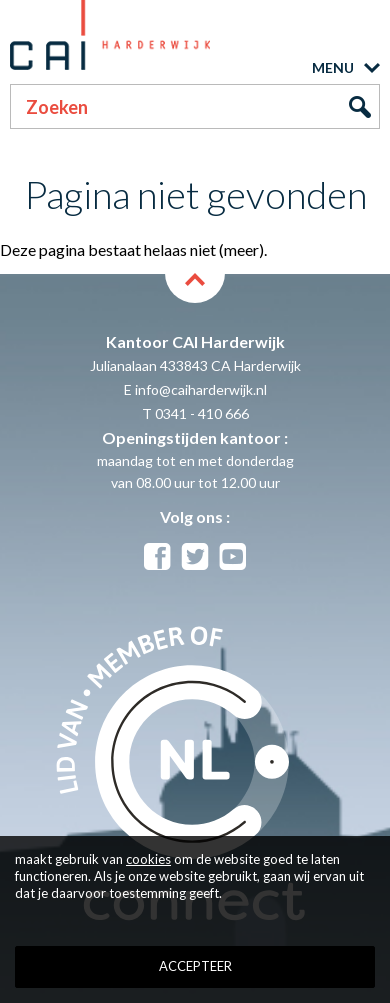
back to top (195, 288)
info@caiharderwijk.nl (201, 389)
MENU (333, 68)
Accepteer (195, 966)
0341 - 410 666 (202, 413)
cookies (148, 859)
